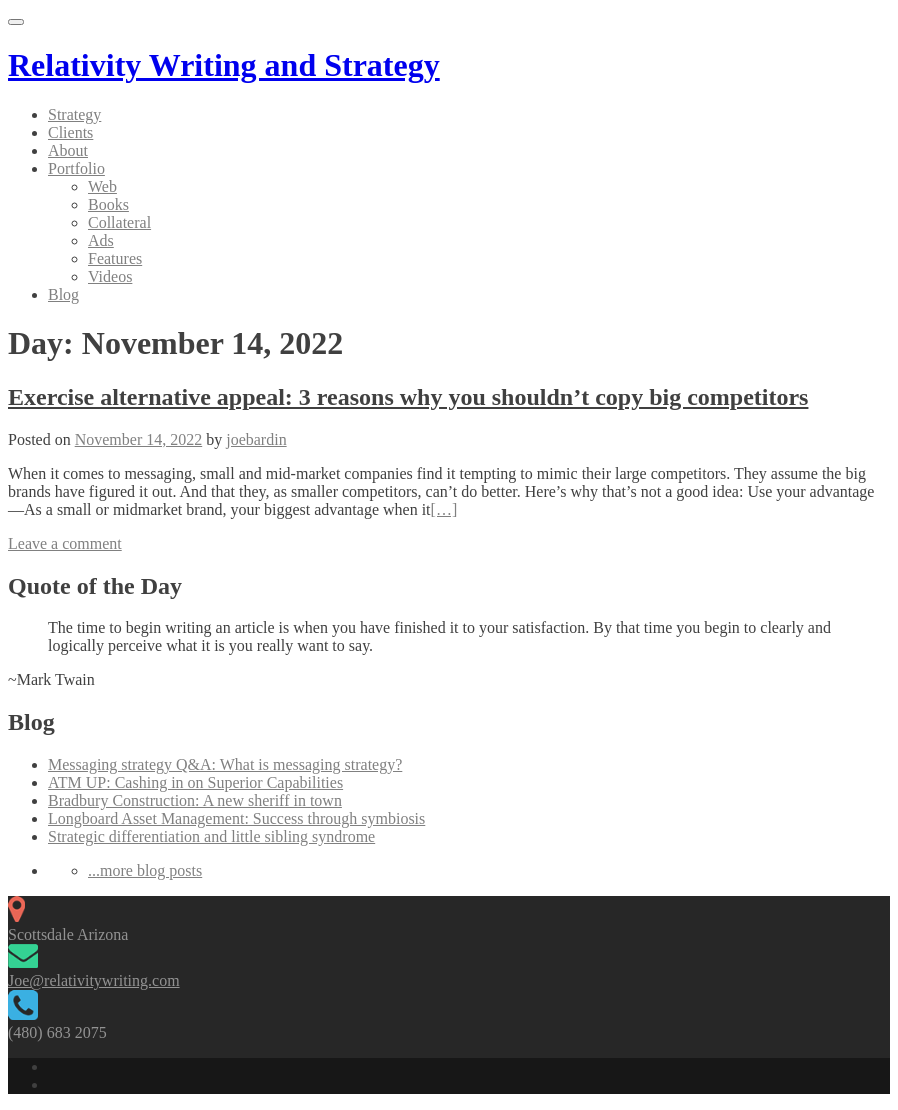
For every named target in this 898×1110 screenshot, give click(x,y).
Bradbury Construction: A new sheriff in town (195, 800)
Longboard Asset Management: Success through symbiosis (236, 818)
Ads (101, 240)
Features (115, 258)
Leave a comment (65, 543)
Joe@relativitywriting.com (94, 980)
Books (108, 204)
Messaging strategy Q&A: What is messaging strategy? (225, 764)
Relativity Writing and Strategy (224, 65)
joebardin (256, 439)
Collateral (119, 222)
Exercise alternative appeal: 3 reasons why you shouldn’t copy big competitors (408, 397)
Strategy (74, 114)
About (68, 150)
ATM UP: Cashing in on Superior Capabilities (195, 782)
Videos (110, 276)
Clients (70, 132)
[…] (444, 509)
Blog (63, 294)
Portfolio (76, 168)
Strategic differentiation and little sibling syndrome (211, 836)
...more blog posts (145, 870)
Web (102, 186)
